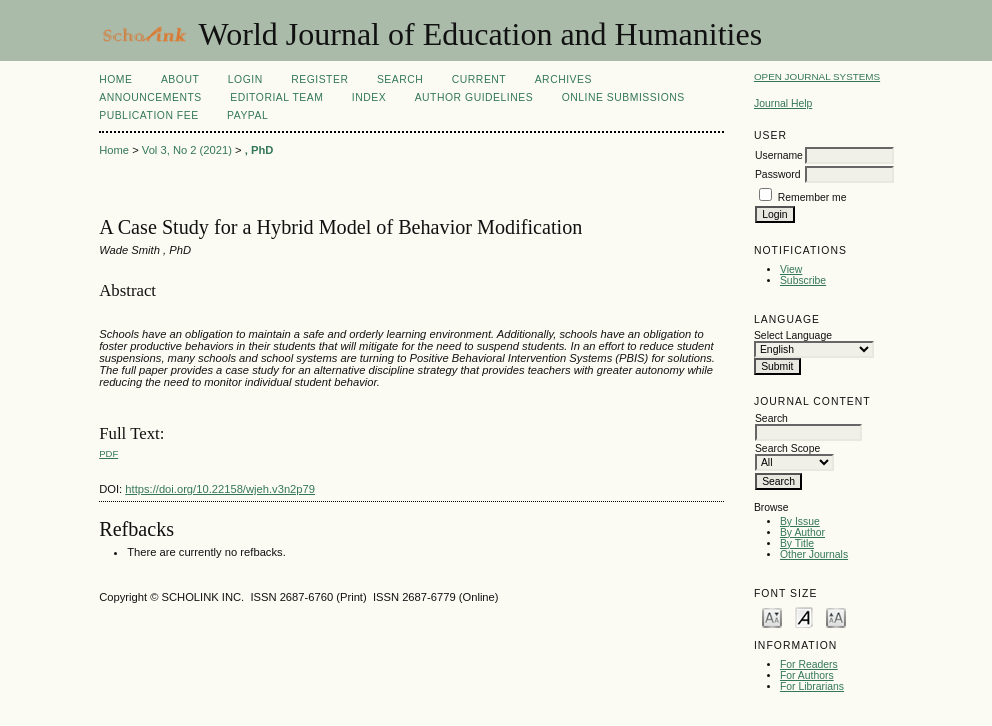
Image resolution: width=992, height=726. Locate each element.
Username (779, 155)
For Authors (807, 675)
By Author (802, 532)
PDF (108, 453)
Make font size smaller (772, 616)
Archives (563, 79)
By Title (797, 543)
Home (115, 79)
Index (369, 97)
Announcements (150, 97)
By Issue (800, 521)
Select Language (793, 335)
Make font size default (804, 616)
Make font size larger (836, 616)
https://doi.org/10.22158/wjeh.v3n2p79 (220, 489)
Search (400, 79)
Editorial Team (276, 97)
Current (479, 79)
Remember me (812, 197)
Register (319, 79)
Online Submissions (623, 97)
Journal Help (783, 103)
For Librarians (812, 686)
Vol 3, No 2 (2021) (187, 150)
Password (778, 174)
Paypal (247, 115)
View (791, 269)
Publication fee (148, 115)
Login (245, 79)
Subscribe (803, 280)
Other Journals (814, 554)
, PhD (259, 150)
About (180, 79)
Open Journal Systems (817, 76)
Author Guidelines (474, 97)
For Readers (809, 664)
